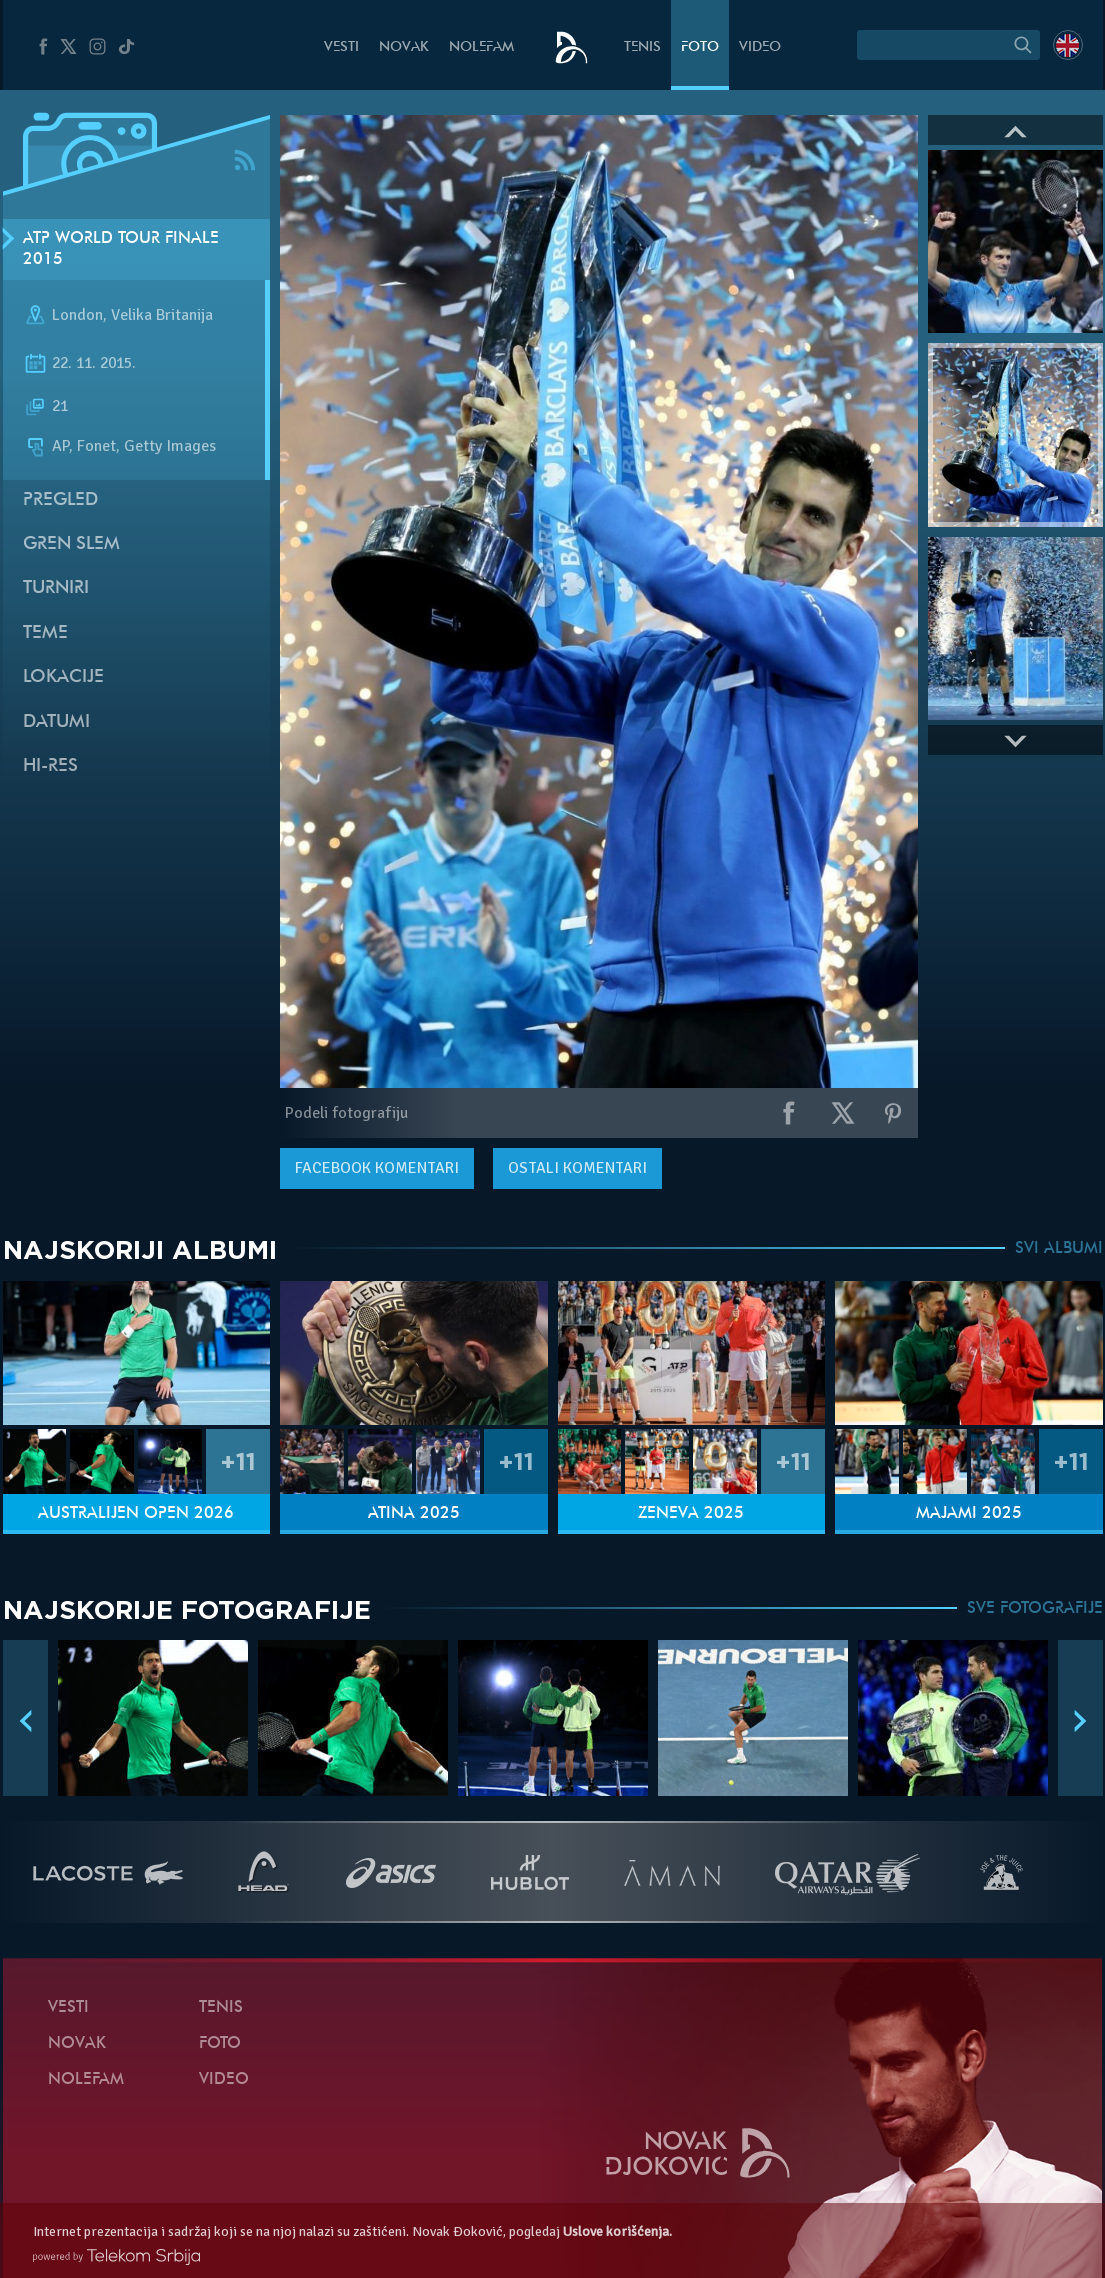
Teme (45, 633)
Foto (700, 47)
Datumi (56, 722)
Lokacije (63, 677)
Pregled (60, 500)
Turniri (56, 588)
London (77, 316)
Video (760, 47)
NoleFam (481, 47)
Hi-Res (50, 766)
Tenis (642, 47)
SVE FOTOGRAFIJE (1035, 1609)
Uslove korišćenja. (617, 2231)
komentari (377, 1168)
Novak (404, 47)
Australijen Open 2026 (136, 1514)
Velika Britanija (162, 316)
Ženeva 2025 (691, 1514)
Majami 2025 (969, 1514)
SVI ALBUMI (1059, 1249)
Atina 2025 (414, 1514)
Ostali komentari (577, 1168)
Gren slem (71, 544)
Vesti (341, 47)
